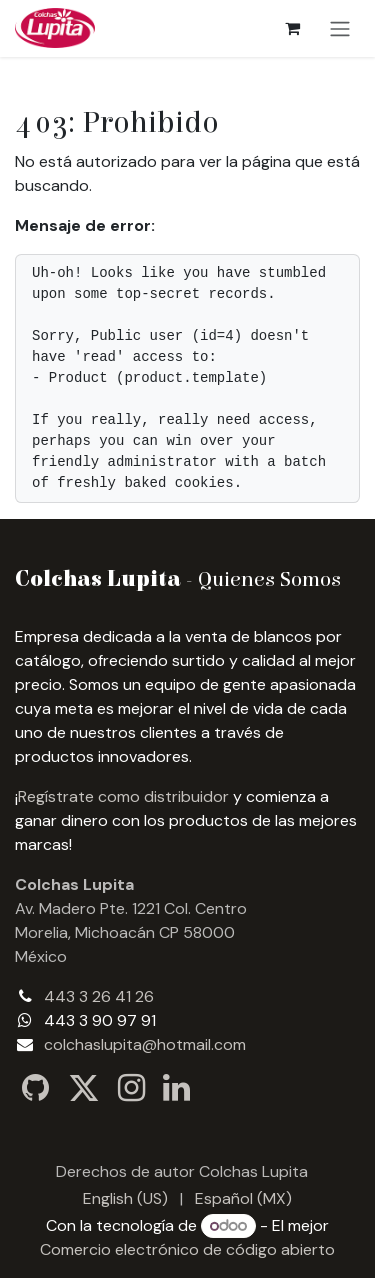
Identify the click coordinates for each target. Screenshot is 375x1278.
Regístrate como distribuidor (123, 796)
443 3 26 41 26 (99, 996)
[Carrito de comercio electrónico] (292, 28)
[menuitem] (125, 1199)
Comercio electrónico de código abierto (187, 1249)
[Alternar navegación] (340, 28)
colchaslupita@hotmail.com (145, 1044)
